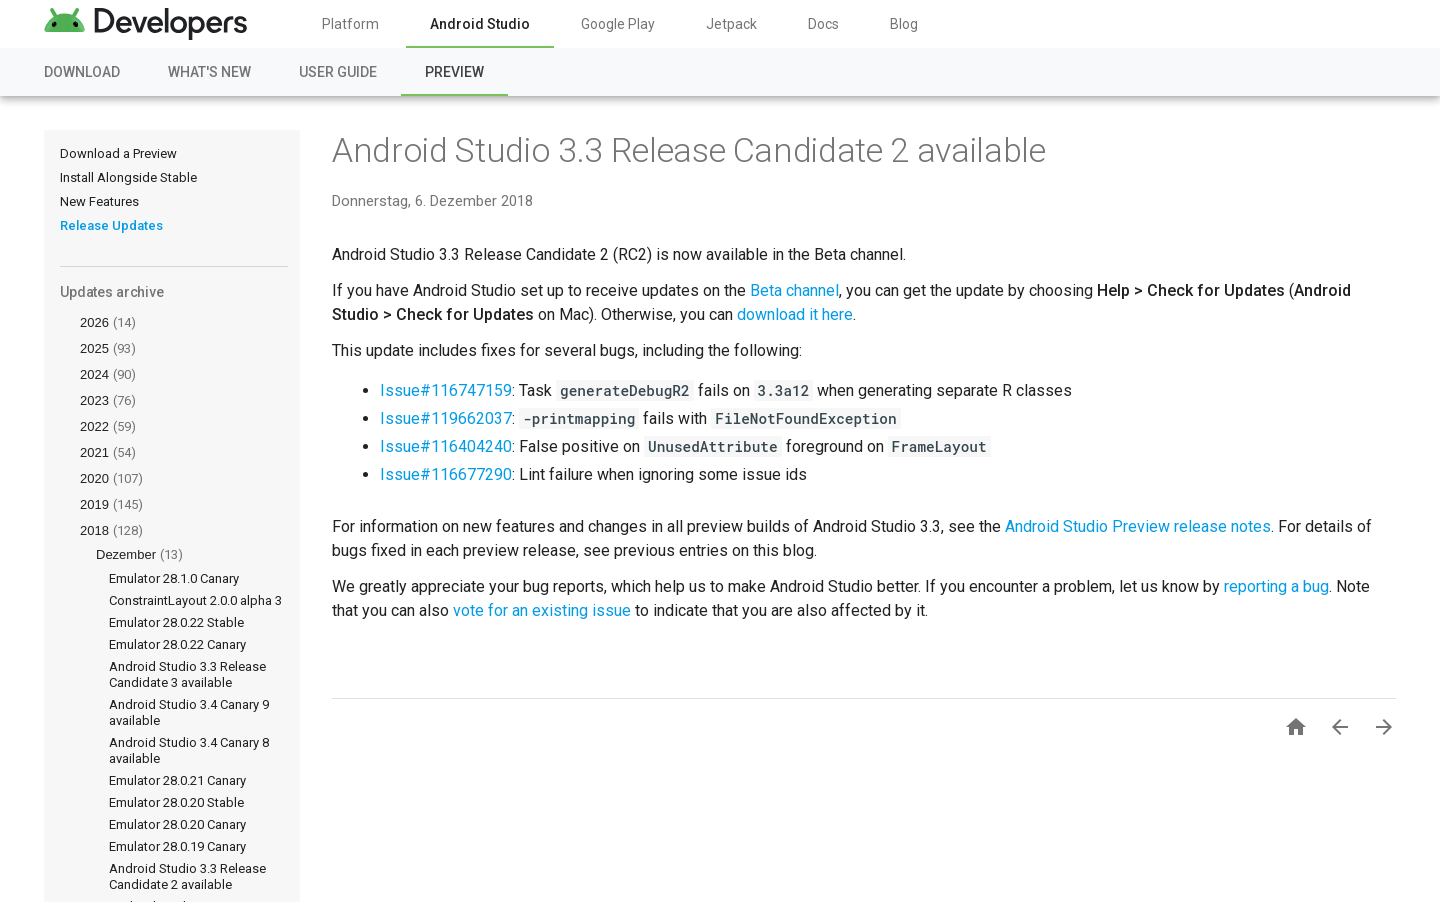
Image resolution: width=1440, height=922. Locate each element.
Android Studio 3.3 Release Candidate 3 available (187, 674)
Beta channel (794, 290)
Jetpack (731, 24)
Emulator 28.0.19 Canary (177, 846)
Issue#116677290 (446, 474)
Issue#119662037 (446, 418)
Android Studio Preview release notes (1138, 526)
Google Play (618, 24)
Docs (823, 24)
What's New (209, 72)
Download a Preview (118, 153)
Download (82, 72)
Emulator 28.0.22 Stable (176, 622)
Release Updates (111, 225)
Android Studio (480, 24)
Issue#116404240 (446, 446)
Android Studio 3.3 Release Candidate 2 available (187, 876)
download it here (795, 314)
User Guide (338, 72)
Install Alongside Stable (128, 177)
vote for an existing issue (542, 610)
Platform (350, 24)
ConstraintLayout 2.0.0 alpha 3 (195, 600)
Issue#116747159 (446, 390)
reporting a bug (1276, 586)
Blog (904, 24)
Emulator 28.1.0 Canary (174, 578)
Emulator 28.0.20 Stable (176, 802)
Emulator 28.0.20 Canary (177, 824)
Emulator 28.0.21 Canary (177, 780)
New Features (99, 201)
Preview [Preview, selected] (454, 72)
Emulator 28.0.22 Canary (177, 644)
